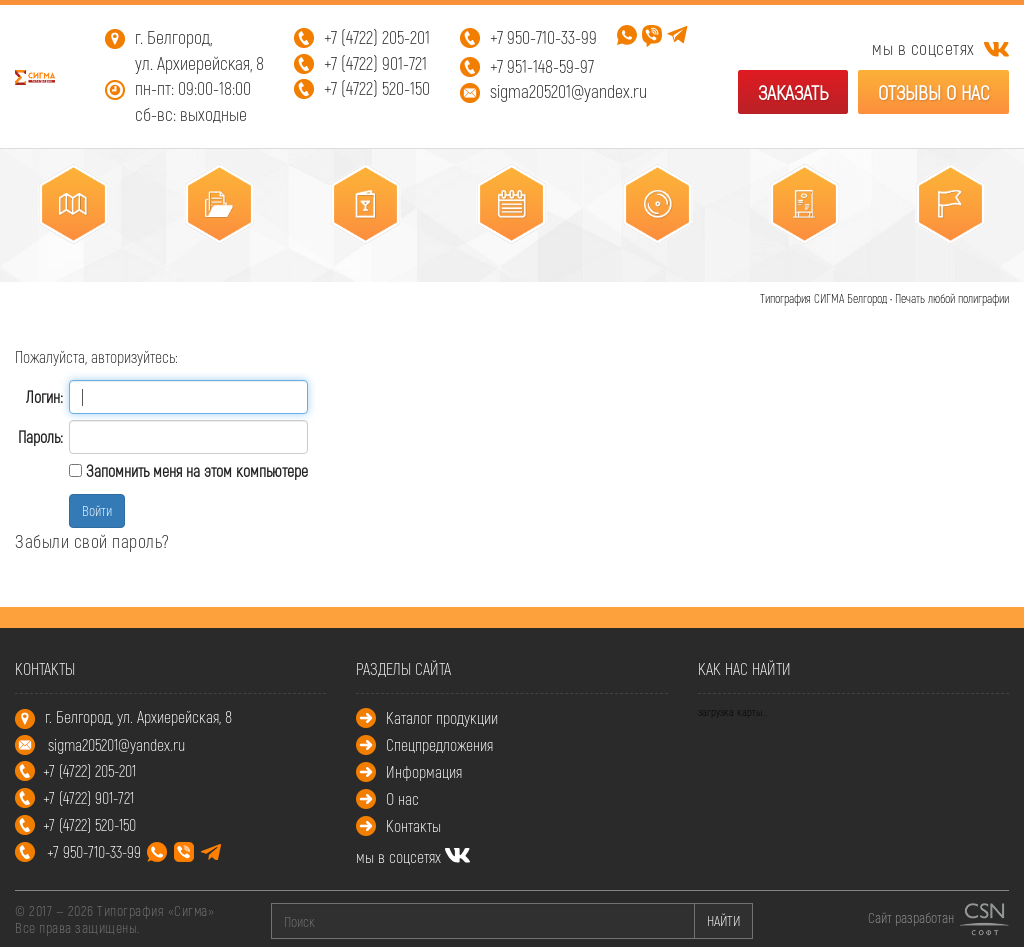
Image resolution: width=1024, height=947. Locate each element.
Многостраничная (356, 257)
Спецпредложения (439, 744)
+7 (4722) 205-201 (377, 37)
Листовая (66, 257)
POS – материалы (797, 257)
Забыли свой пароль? (92, 541)
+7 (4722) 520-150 (377, 88)
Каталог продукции (442, 717)
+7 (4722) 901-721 (375, 63)
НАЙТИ (723, 920)
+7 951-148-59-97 (542, 66)
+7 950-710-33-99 (543, 37)
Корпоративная (211, 257)
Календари (505, 257)
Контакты (413, 825)
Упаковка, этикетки (651, 257)
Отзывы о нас (933, 92)
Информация (424, 771)
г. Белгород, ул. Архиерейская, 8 (199, 50)
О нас (402, 798)
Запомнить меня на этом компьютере (195, 470)
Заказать (793, 92)
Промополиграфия (943, 257)
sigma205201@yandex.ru (568, 91)
